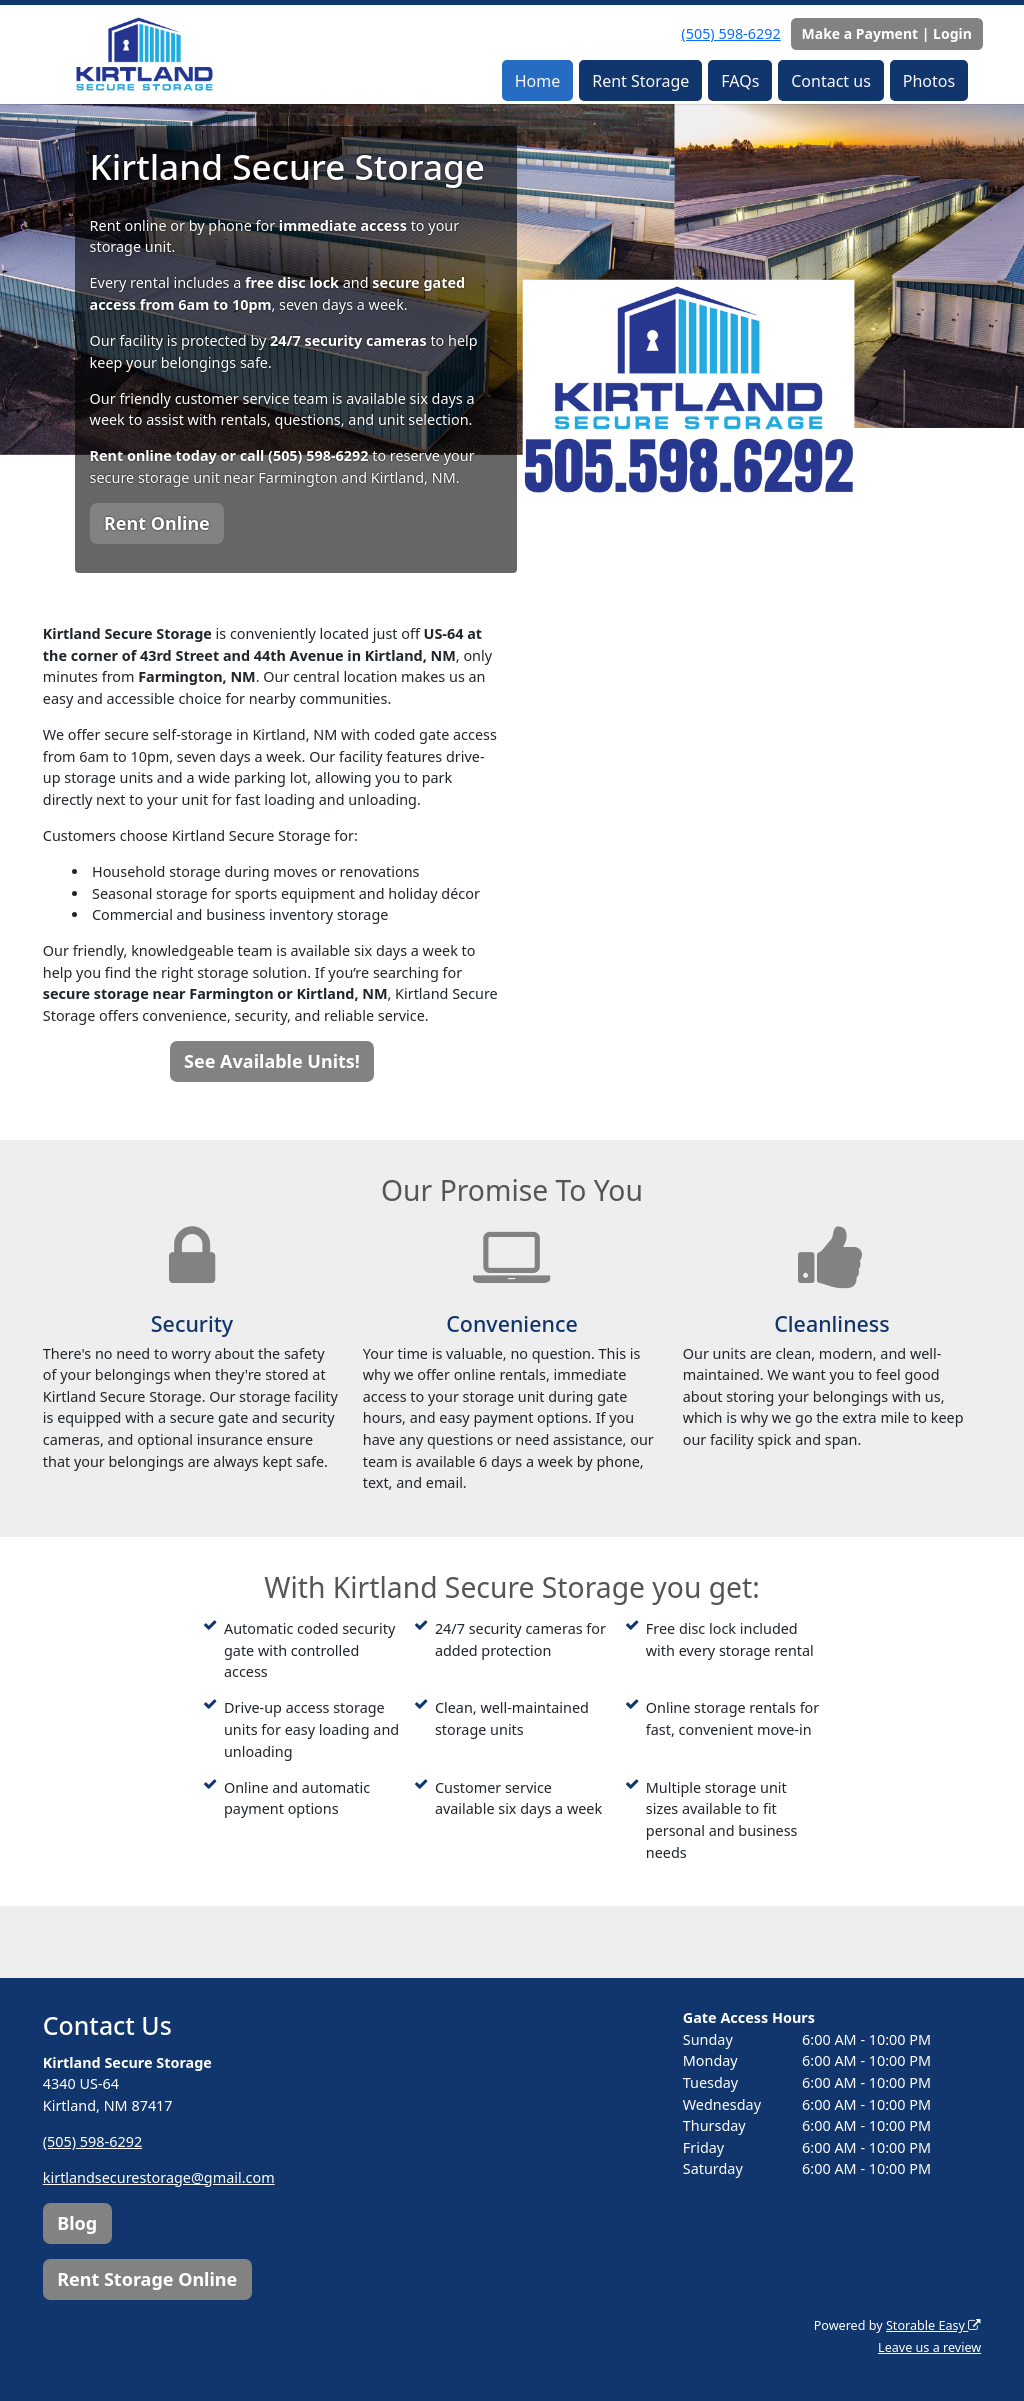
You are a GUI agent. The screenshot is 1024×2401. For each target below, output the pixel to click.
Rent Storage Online (147, 2279)
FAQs (740, 81)
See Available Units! (272, 1061)
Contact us (831, 81)
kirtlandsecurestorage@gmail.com (159, 2177)
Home (538, 81)
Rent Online (157, 523)
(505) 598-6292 (730, 33)
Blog (77, 2223)
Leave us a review (929, 2347)
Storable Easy (933, 2325)
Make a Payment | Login (887, 33)
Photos (929, 81)
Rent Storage (640, 81)
